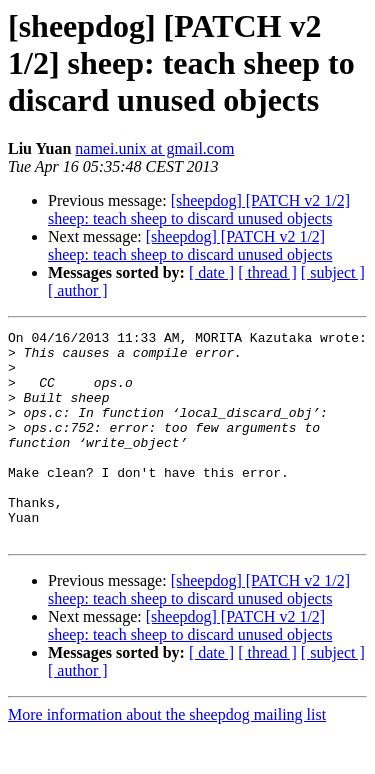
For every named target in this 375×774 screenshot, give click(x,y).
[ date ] (211, 272)
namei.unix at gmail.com (154, 148)
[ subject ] (333, 272)
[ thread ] (267, 272)
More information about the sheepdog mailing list (167, 756)
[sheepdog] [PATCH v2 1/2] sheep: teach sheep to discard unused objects (199, 209)
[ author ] (78, 290)
